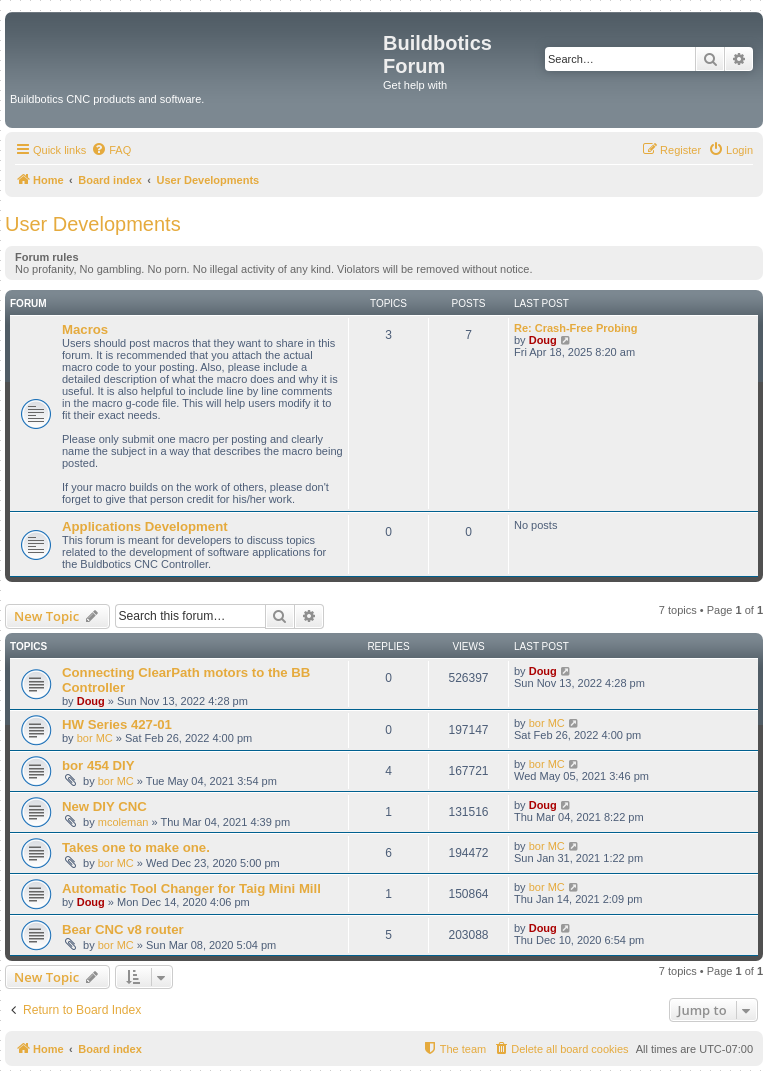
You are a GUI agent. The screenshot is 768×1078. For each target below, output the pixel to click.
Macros (85, 329)
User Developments (93, 224)
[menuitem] (111, 150)
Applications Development (145, 526)
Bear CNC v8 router (123, 929)
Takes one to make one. (136, 847)
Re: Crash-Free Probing (575, 328)
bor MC (95, 738)
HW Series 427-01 (117, 724)
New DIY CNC (104, 806)
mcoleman (123, 822)
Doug (543, 340)
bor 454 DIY (98, 765)
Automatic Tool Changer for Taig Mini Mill (191, 888)
